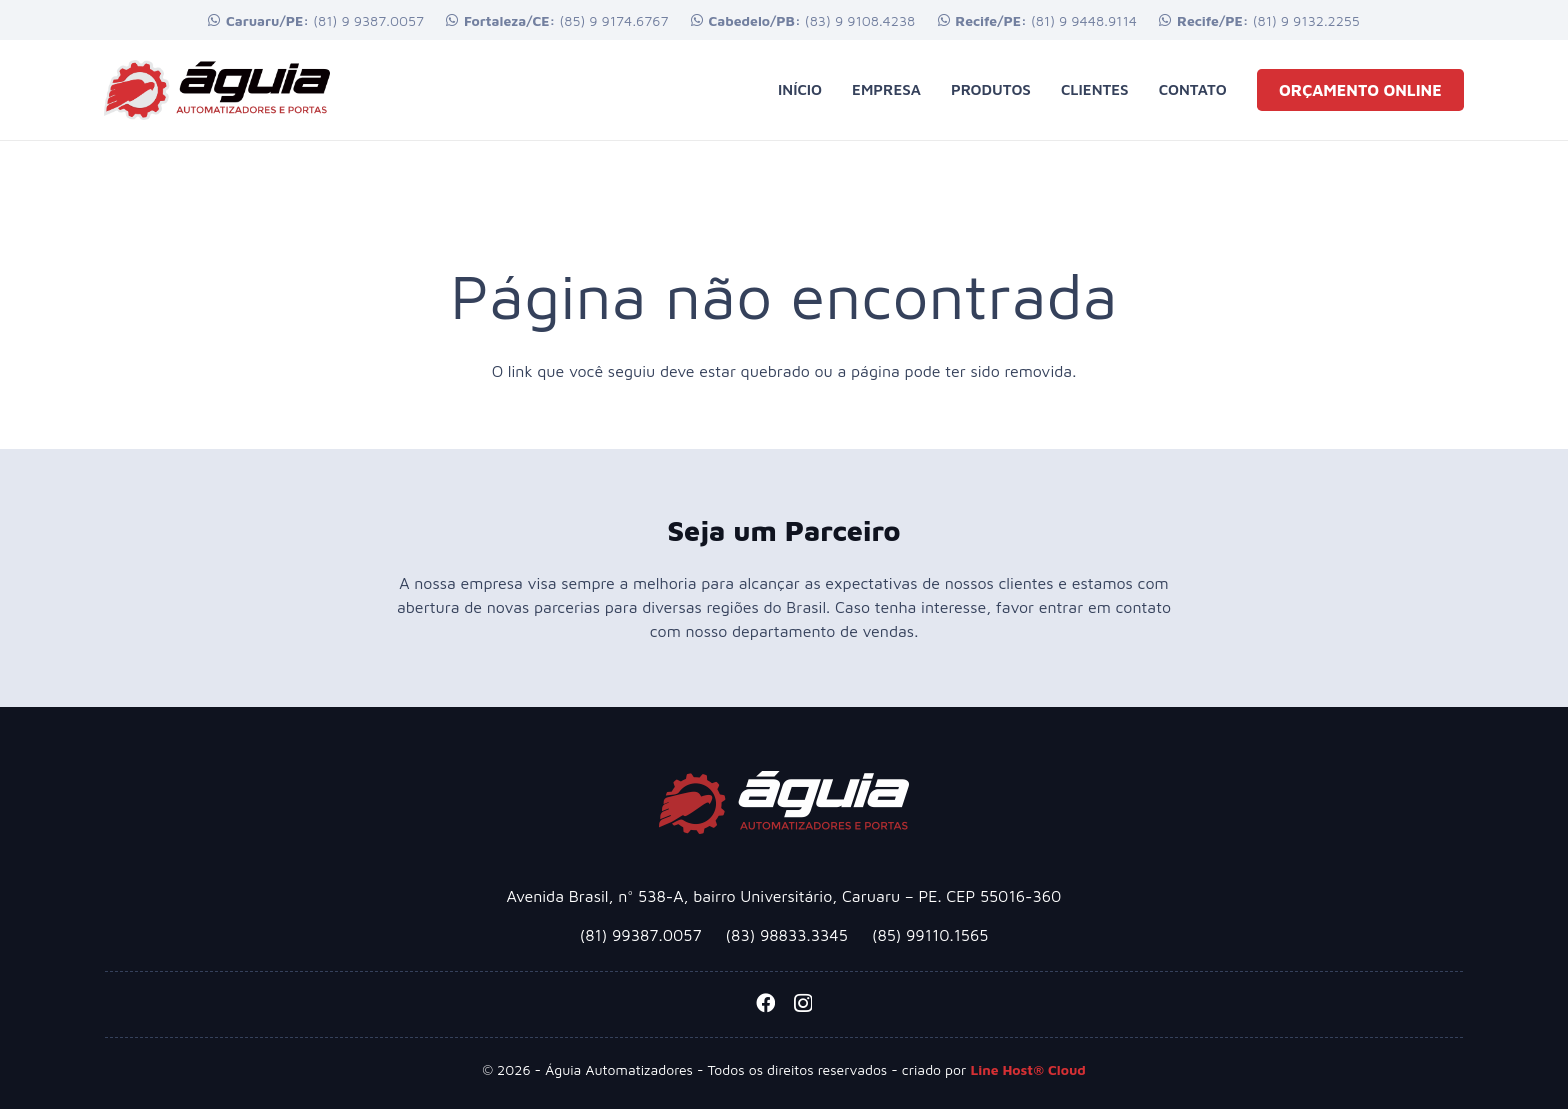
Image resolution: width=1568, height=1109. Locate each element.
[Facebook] (765, 1002)
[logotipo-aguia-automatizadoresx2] (217, 90)
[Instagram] (803, 1003)
